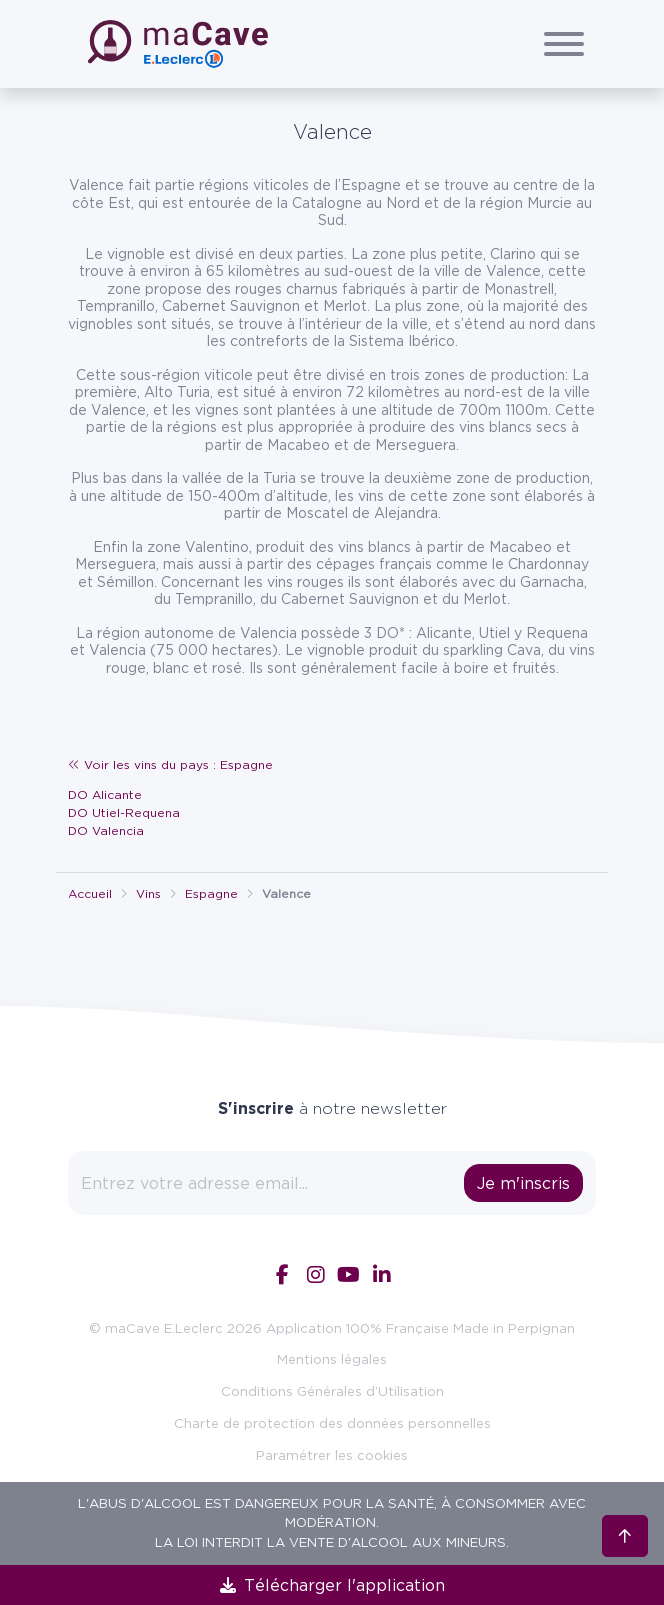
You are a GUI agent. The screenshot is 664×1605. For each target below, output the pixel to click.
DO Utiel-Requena (124, 812)
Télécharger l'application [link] (332, 1585)
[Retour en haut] (625, 1535)
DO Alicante (105, 794)
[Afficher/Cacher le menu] (564, 44)
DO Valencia (106, 830)
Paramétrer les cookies (332, 1455)
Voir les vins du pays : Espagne (170, 764)
